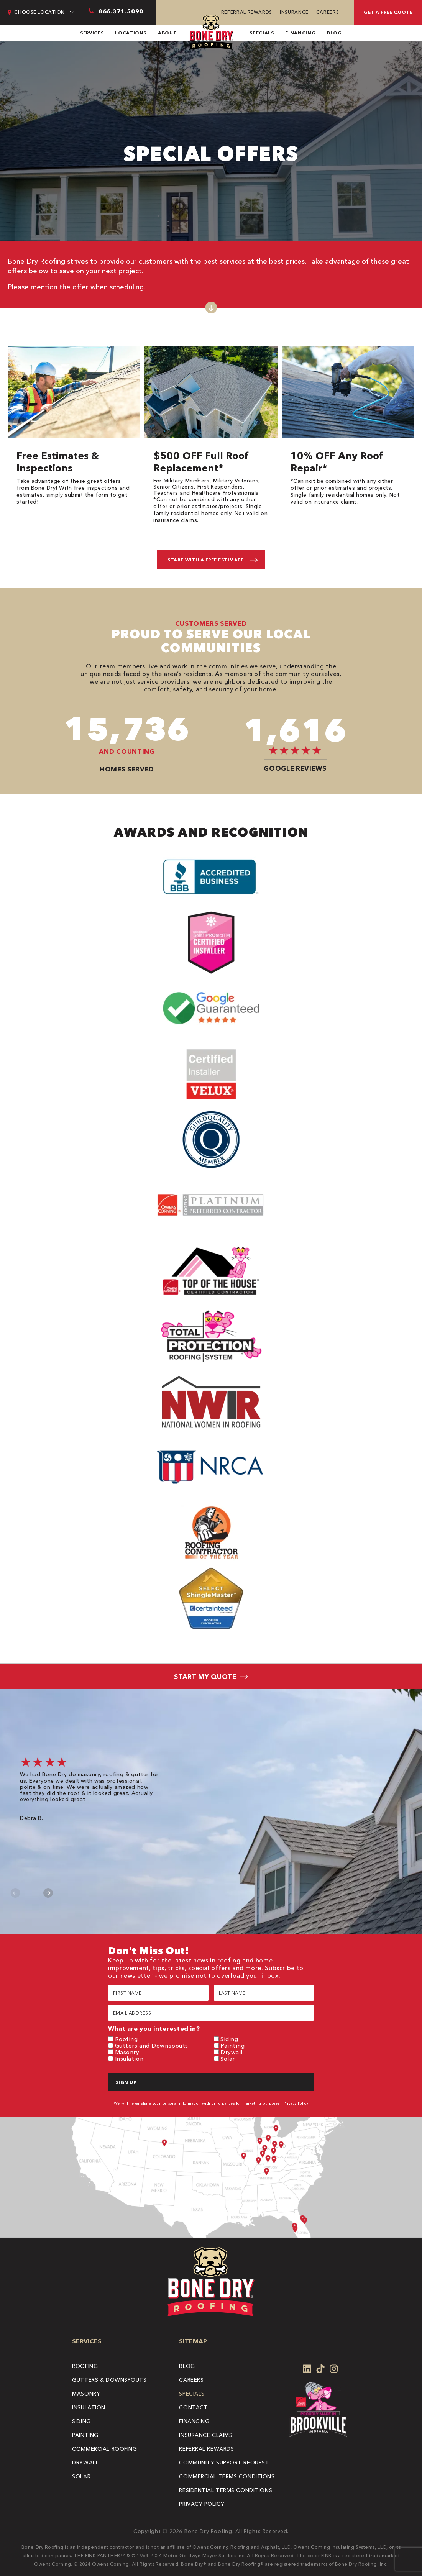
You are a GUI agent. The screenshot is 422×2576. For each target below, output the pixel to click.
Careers (327, 12)
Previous (15, 1893)
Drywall (231, 2052)
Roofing (126, 2039)
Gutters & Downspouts (109, 2379)
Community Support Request (224, 2462)
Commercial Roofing (104, 2448)
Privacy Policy (296, 2103)
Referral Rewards (246, 12)
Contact (193, 2407)
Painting (232, 2045)
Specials (262, 33)
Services (91, 33)
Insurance (294, 12)
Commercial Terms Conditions (226, 2476)
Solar (227, 2058)
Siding (229, 2039)
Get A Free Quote (388, 12)
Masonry (127, 2052)
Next (48, 1893)
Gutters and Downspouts (151, 2045)
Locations (130, 33)
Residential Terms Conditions (225, 2490)
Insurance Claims (205, 2435)
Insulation (129, 2058)
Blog (334, 33)
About (167, 33)
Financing (300, 33)
